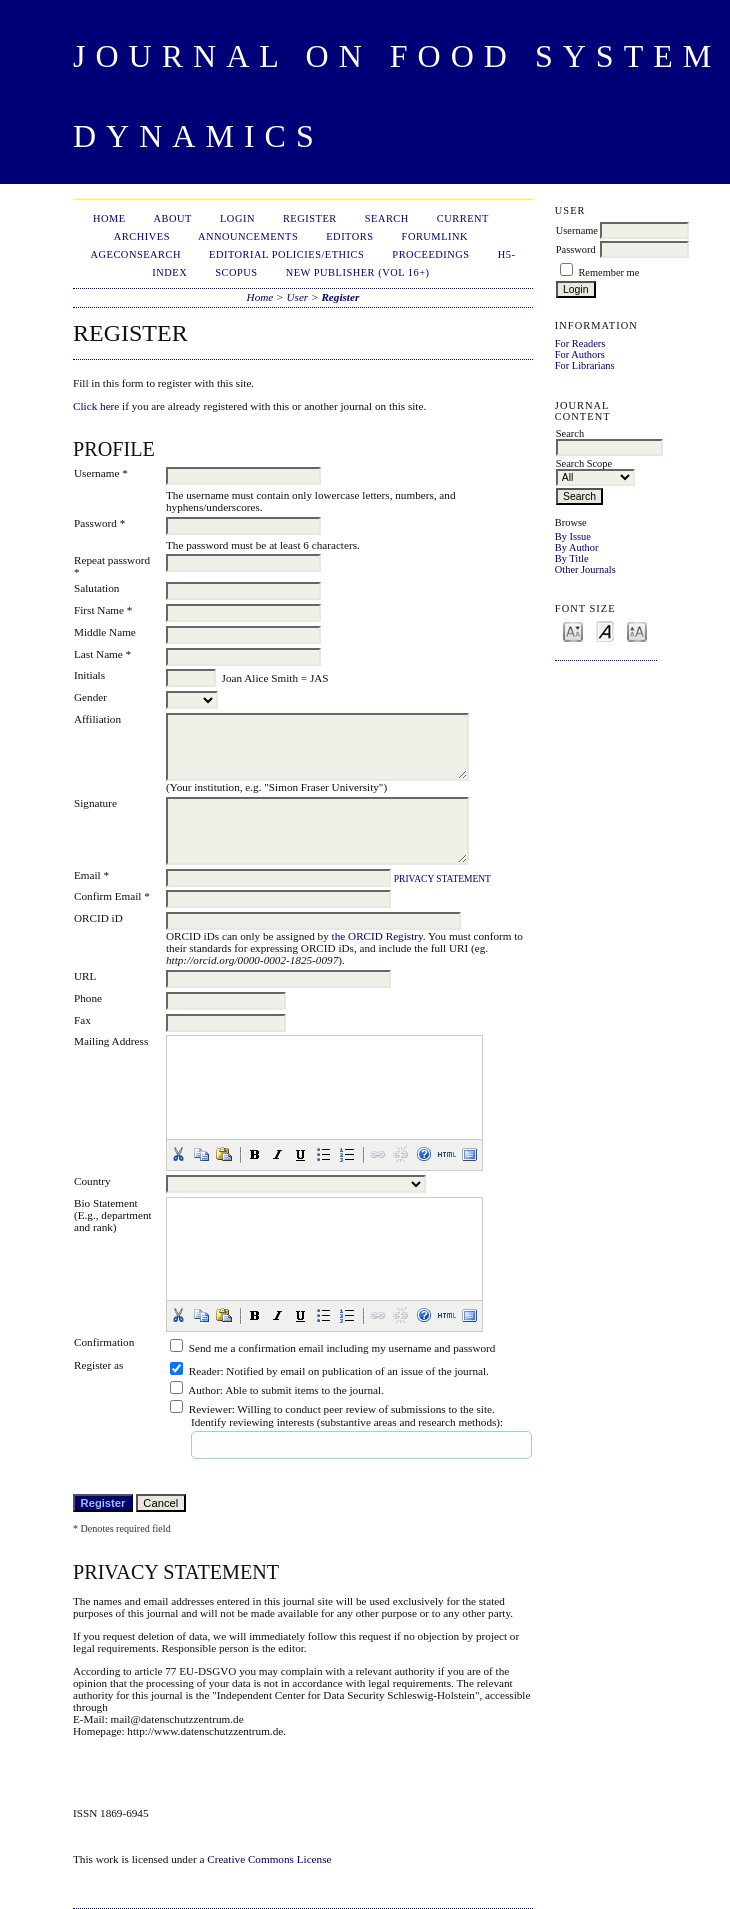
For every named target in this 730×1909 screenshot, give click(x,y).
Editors (349, 236)
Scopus (236, 272)
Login (237, 218)
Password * (99, 523)
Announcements (248, 236)
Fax (82, 1020)
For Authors (580, 354)
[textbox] (265, 1445)
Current (463, 218)
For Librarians (585, 365)
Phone (88, 998)
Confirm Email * (112, 896)
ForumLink (435, 236)
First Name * (103, 610)
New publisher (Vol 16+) (358, 272)
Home (109, 218)
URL (85, 976)
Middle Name (105, 632)
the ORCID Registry (377, 936)
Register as (98, 1365)
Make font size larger (637, 630)
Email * (91, 875)
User (297, 297)
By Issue (573, 536)
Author (204, 1390)
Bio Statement (106, 1203)
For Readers (580, 343)
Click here (96, 406)
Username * (101, 473)
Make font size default (605, 630)
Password (576, 249)
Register (310, 218)
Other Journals (585, 569)
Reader (205, 1371)
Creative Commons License (269, 1859)
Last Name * (102, 654)
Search (387, 218)
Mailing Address (111, 1041)
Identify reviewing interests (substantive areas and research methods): (347, 1422)
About (173, 218)
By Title (572, 558)
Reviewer (210, 1409)
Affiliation (97, 719)
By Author (577, 547)
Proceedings (430, 254)
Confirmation (104, 1342)
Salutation (96, 588)
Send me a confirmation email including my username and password (342, 1348)
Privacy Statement (442, 879)
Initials (89, 675)
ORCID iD (98, 918)
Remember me (608, 272)
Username (577, 230)
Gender (90, 697)
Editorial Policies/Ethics (286, 254)
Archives (142, 236)
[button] (178, 1154)
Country (92, 1181)
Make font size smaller (573, 630)
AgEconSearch (136, 254)
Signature (95, 803)
